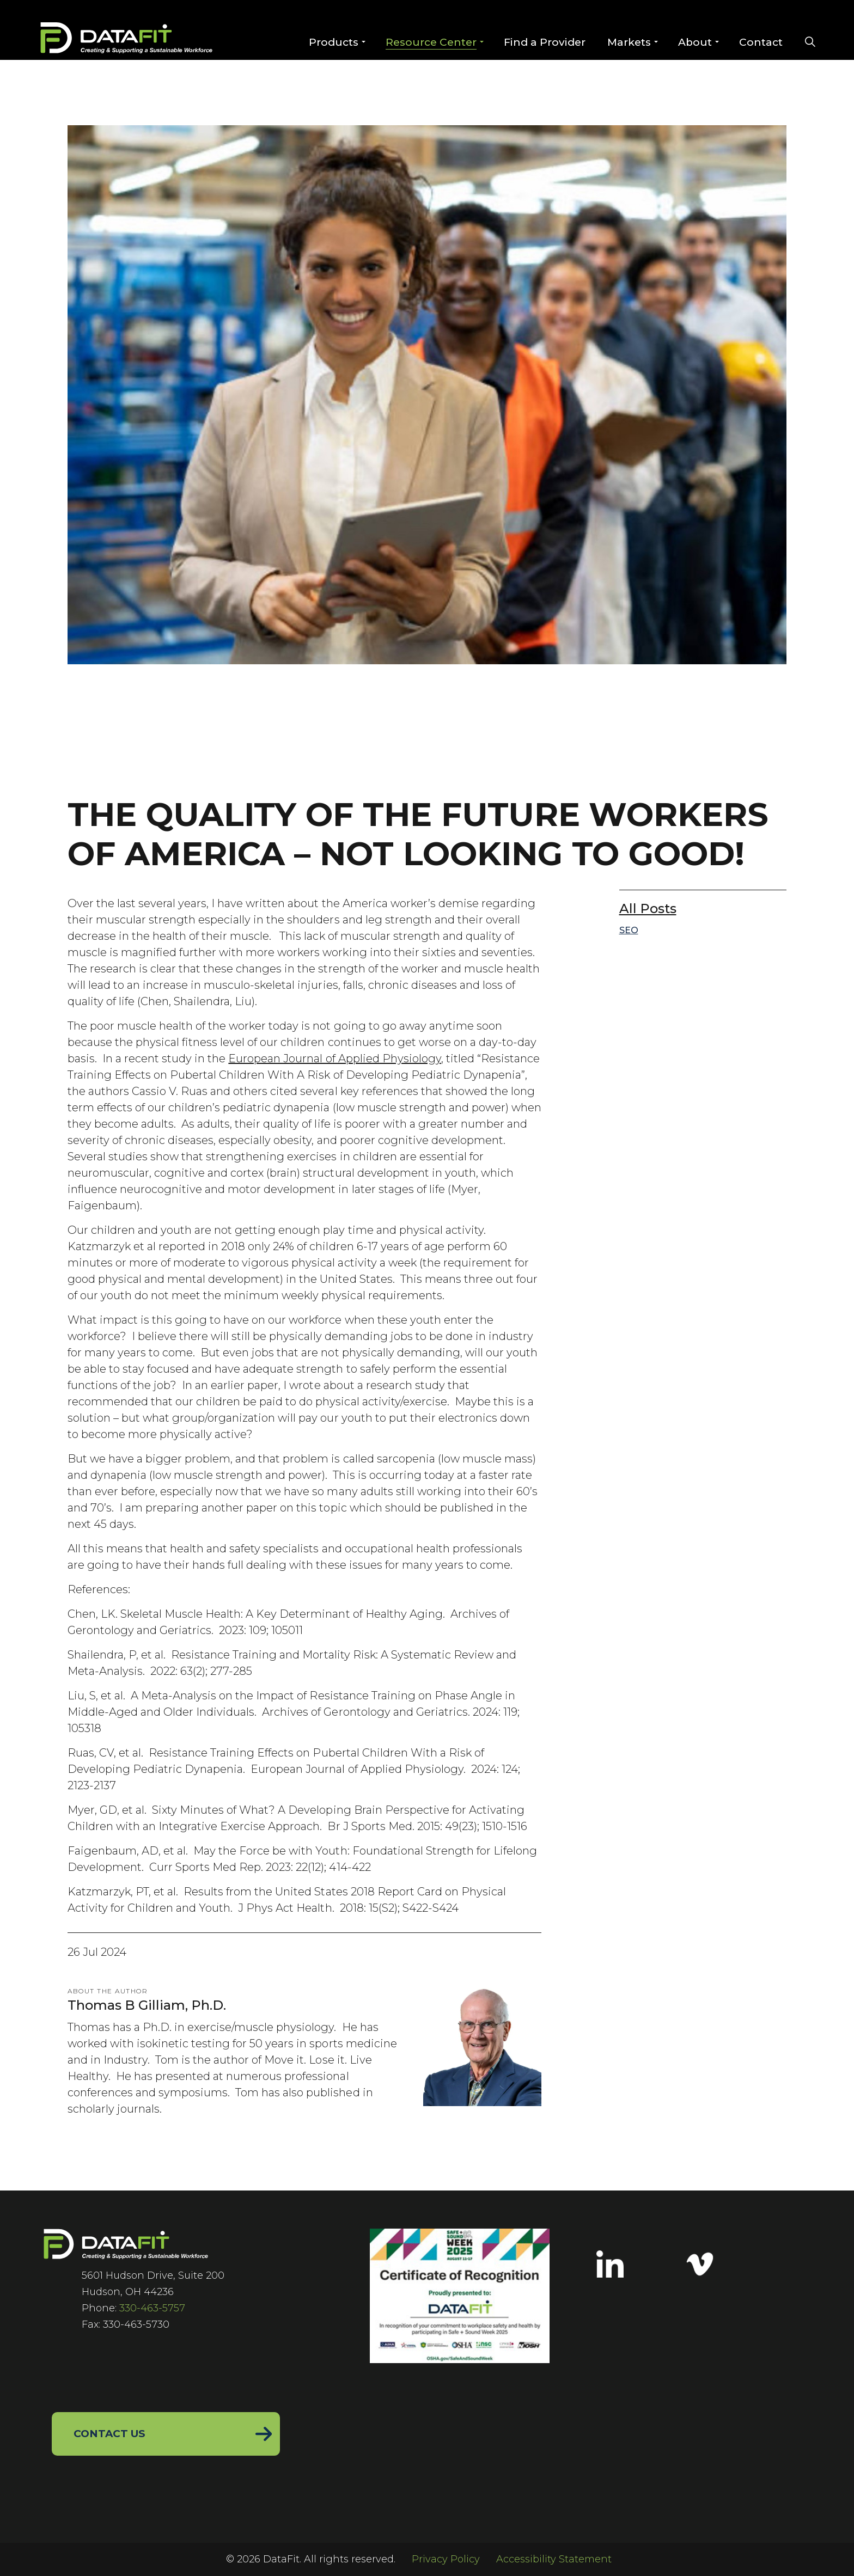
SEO (628, 930)
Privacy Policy (446, 2559)
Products (333, 42)
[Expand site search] (810, 43)
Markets (628, 42)
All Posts (647, 908)
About (694, 42)
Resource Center (430, 42)
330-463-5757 (152, 2308)
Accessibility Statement (554, 2559)
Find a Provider (544, 42)
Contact (760, 42)
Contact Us (110, 2433)
